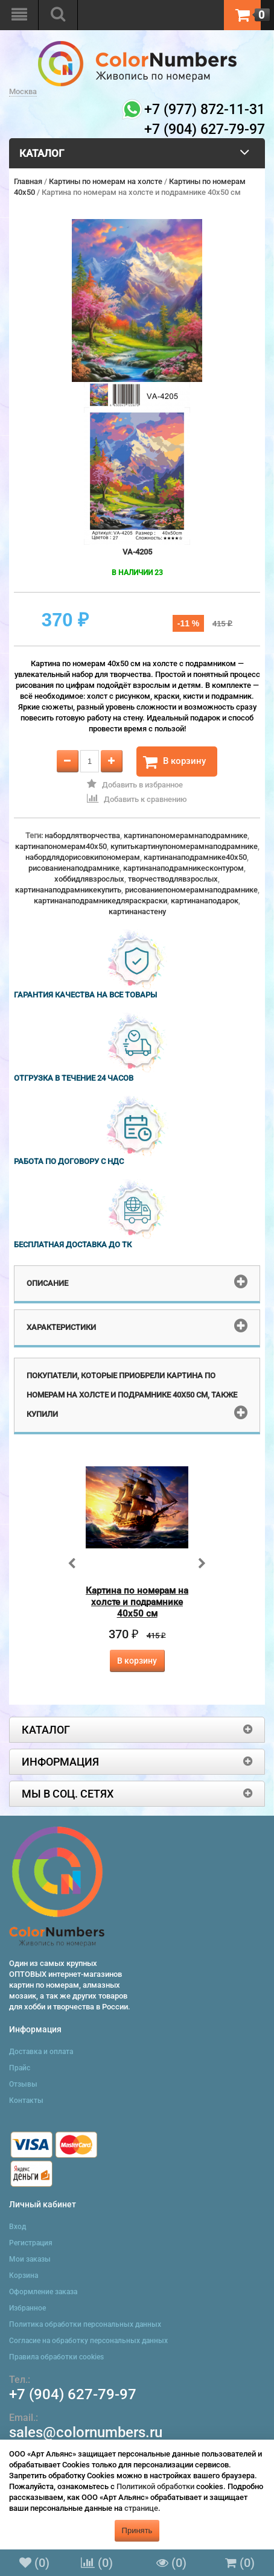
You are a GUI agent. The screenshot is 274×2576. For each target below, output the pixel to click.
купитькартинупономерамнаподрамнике (184, 846)
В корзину (174, 762)
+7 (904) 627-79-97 (72, 2394)
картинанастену (137, 911)
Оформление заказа (43, 2292)
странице (141, 2508)
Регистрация (31, 2243)
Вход (17, 2226)
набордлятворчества (82, 835)
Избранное (27, 2308)
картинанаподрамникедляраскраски (100, 900)
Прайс (19, 2068)
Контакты (26, 2100)
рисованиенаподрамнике (73, 868)
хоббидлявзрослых (89, 878)
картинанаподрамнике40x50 (195, 857)
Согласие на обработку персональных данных (88, 2340)
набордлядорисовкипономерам (82, 857)
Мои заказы (30, 2259)
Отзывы (23, 2084)
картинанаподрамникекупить (68, 889)
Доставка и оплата (41, 2051)
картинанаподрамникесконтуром (183, 868)
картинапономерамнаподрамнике (185, 835)
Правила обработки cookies (56, 2357)
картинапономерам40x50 (61, 846)
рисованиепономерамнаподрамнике (191, 889)
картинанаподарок (204, 900)
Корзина (23, 2275)
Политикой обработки (155, 2486)
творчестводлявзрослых (173, 878)
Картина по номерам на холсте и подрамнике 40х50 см (137, 1602)
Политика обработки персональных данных (85, 2324)
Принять (137, 2530)
